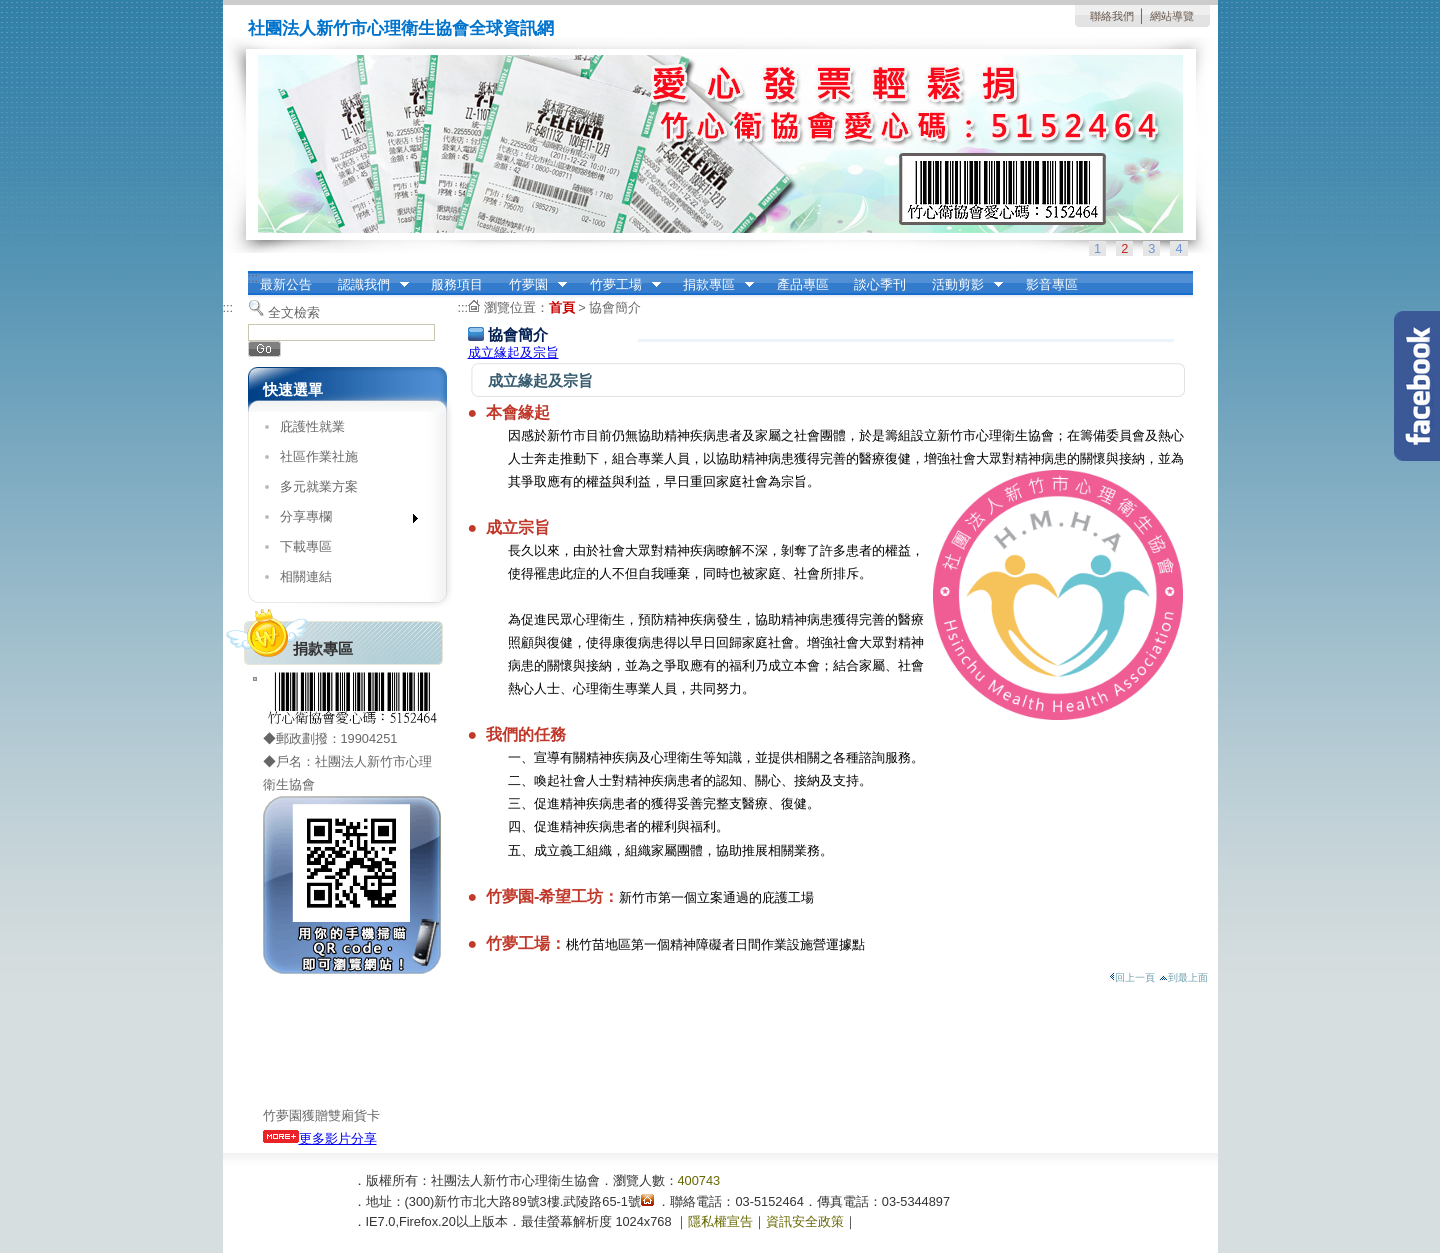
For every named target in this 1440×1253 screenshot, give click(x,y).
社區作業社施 (319, 456)
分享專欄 (342, 520)
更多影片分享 (320, 1138)
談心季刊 (880, 284)
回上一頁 (1132, 977)
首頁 (562, 307)
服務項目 (457, 284)
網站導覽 (1172, 16)
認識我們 (367, 285)
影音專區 (1052, 284)
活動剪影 (961, 285)
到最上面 (1183, 977)
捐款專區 (712, 285)
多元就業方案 (319, 486)
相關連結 (306, 576)
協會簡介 (615, 307)
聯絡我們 (1112, 16)
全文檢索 (294, 312)
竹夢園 (531, 285)
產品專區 (803, 284)
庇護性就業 (312, 426)
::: (253, 277)
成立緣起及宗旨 (513, 352)
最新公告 (286, 284)
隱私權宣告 (720, 1221)
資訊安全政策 (805, 1221)
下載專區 (306, 546)
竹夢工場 (619, 285)
